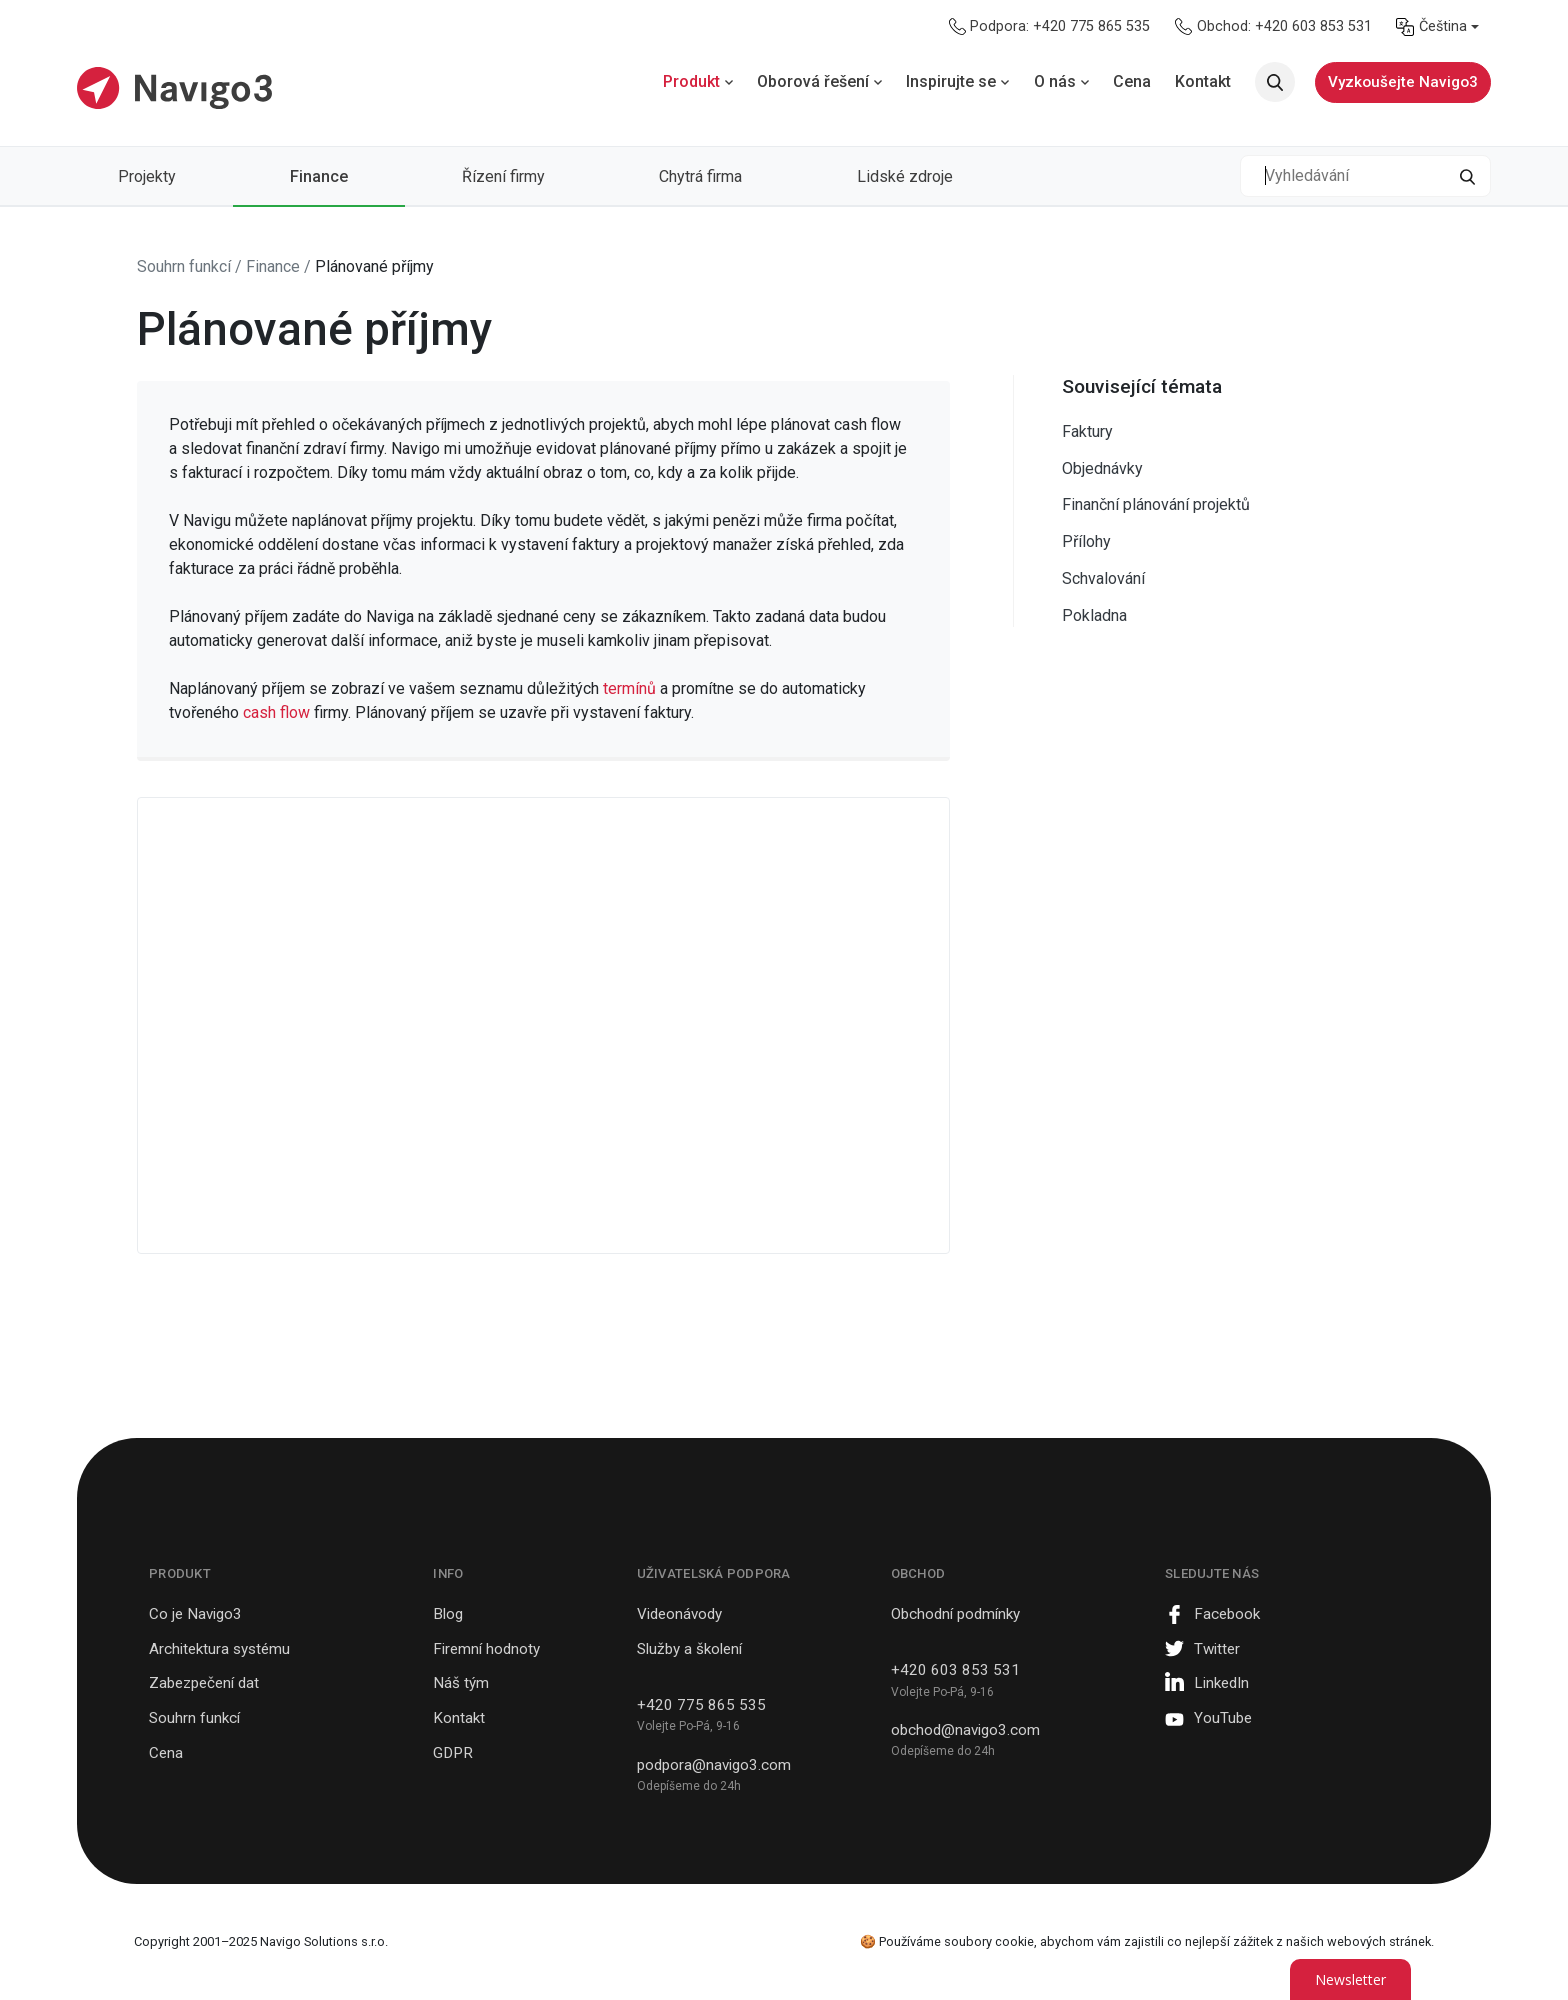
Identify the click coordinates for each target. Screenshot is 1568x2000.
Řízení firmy (503, 176)
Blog (448, 1614)
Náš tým (461, 1683)
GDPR (453, 1753)
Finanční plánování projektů (1156, 504)
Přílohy (1086, 541)
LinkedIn (1221, 1683)
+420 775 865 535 (701, 1705)
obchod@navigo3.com (965, 1730)
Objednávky (1102, 468)
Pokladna (1094, 615)
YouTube (1223, 1718)
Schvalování (1103, 578)
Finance (319, 176)
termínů (631, 688)
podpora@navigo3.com (714, 1765)
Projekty (147, 176)
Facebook (1227, 1614)
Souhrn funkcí (194, 1718)
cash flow (276, 712)
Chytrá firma (700, 176)
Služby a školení (689, 1649)
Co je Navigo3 (195, 1614)
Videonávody (679, 1614)
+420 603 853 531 (955, 1670)
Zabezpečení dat (204, 1683)
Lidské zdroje (905, 176)
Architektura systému (219, 1649)
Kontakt (459, 1718)
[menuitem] (1437, 27)
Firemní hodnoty (486, 1649)
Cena (166, 1753)
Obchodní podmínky (955, 1614)
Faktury (1087, 431)
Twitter (1217, 1649)
